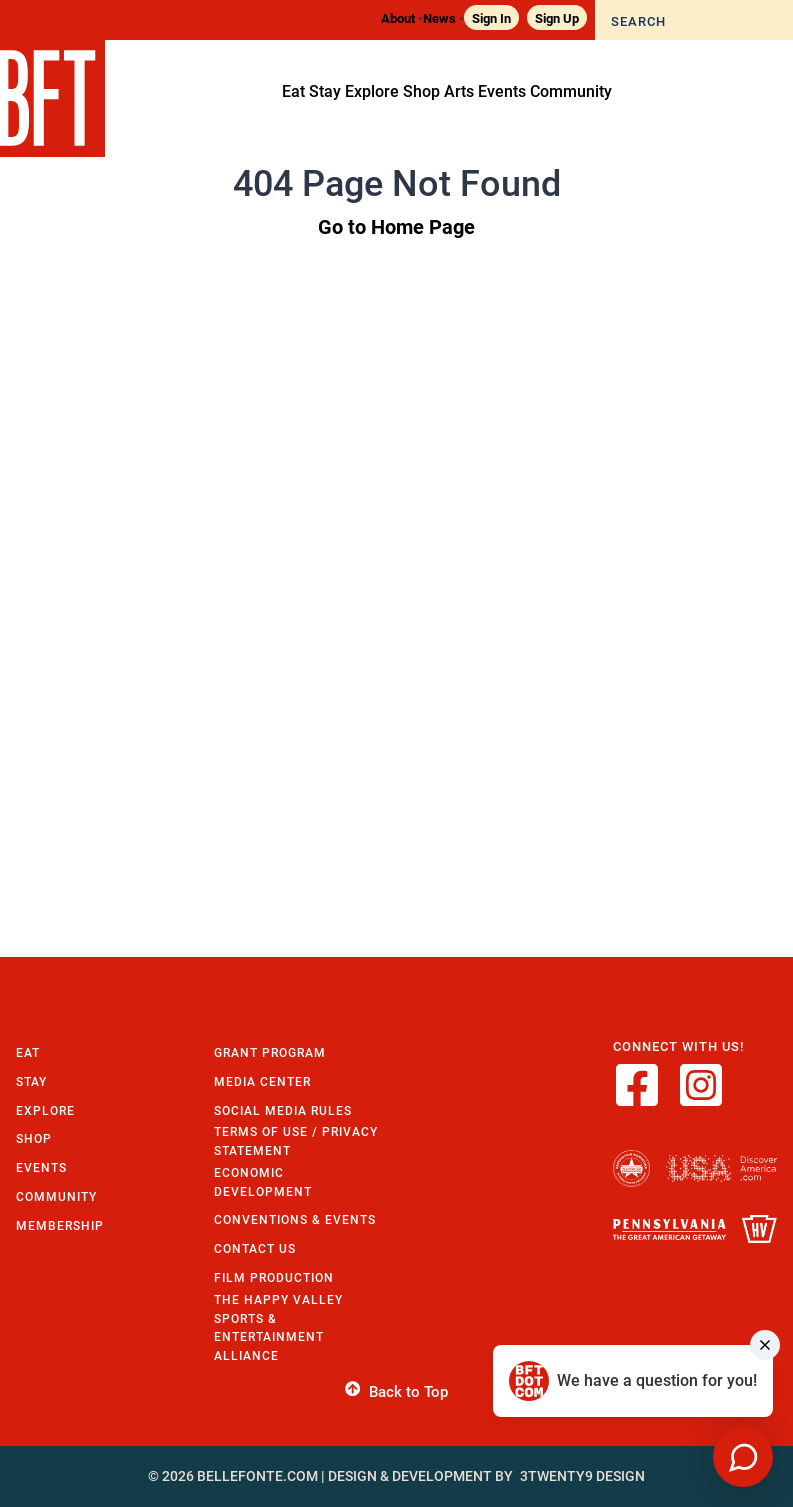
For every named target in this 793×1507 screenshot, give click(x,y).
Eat (28, 1052)
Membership (60, 1225)
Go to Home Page (396, 226)
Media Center (262, 1081)
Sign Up (557, 17)
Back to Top (396, 1392)
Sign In (491, 17)
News (439, 17)
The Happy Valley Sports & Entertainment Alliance (278, 1327)
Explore (45, 1110)
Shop (34, 1138)
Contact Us (255, 1248)
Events (41, 1167)
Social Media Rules (283, 1110)
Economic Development (263, 1182)
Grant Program (270, 1052)
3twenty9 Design (582, 1476)
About (398, 17)
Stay (31, 1081)
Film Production (274, 1277)
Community (56, 1196)
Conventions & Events (295, 1219)
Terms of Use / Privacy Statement (296, 1141)
